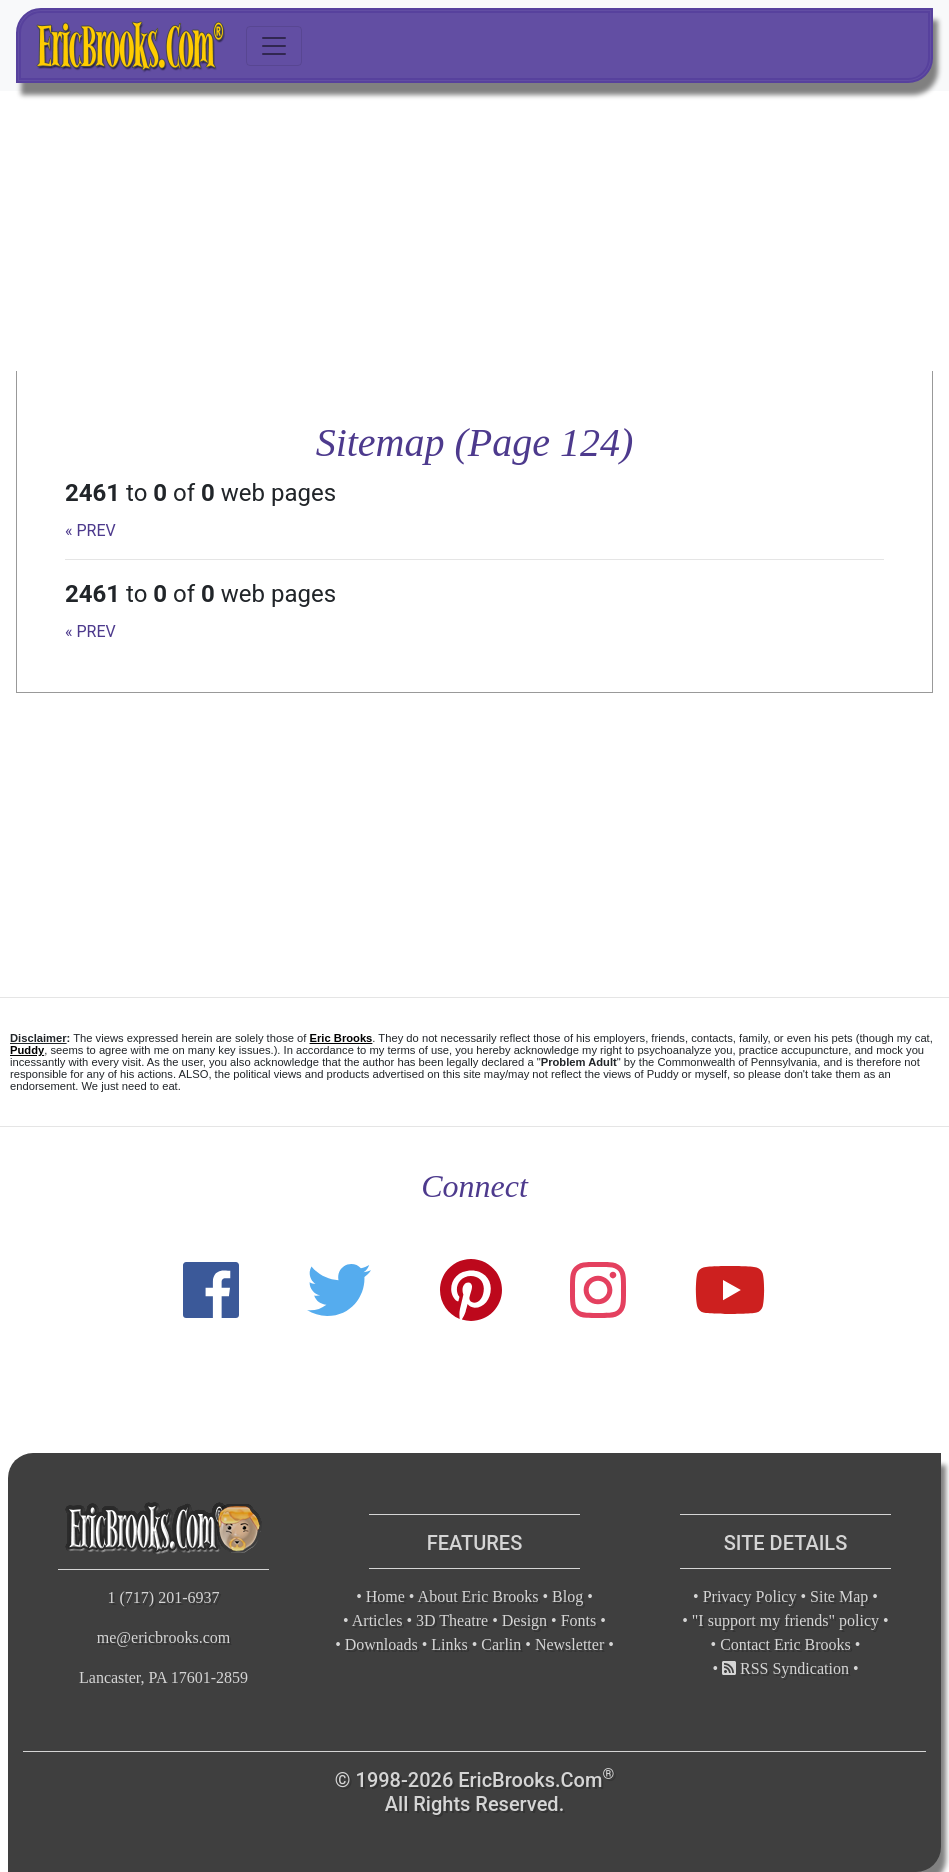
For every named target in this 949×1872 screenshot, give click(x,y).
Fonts (579, 1620)
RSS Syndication (785, 1668)
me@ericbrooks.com (163, 1637)
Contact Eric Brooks (785, 1644)
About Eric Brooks (478, 1596)
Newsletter (569, 1644)
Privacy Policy (750, 1596)
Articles (377, 1620)
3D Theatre (452, 1620)
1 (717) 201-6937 (164, 1597)
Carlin (501, 1644)
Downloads (381, 1644)
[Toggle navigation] (274, 46)
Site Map (839, 1596)
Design (524, 1620)
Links (449, 1644)
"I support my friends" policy (785, 1620)
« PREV (90, 530)
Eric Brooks (341, 1038)
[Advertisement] (474, 231)
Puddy (27, 1050)
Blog (567, 1596)
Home (385, 1596)
